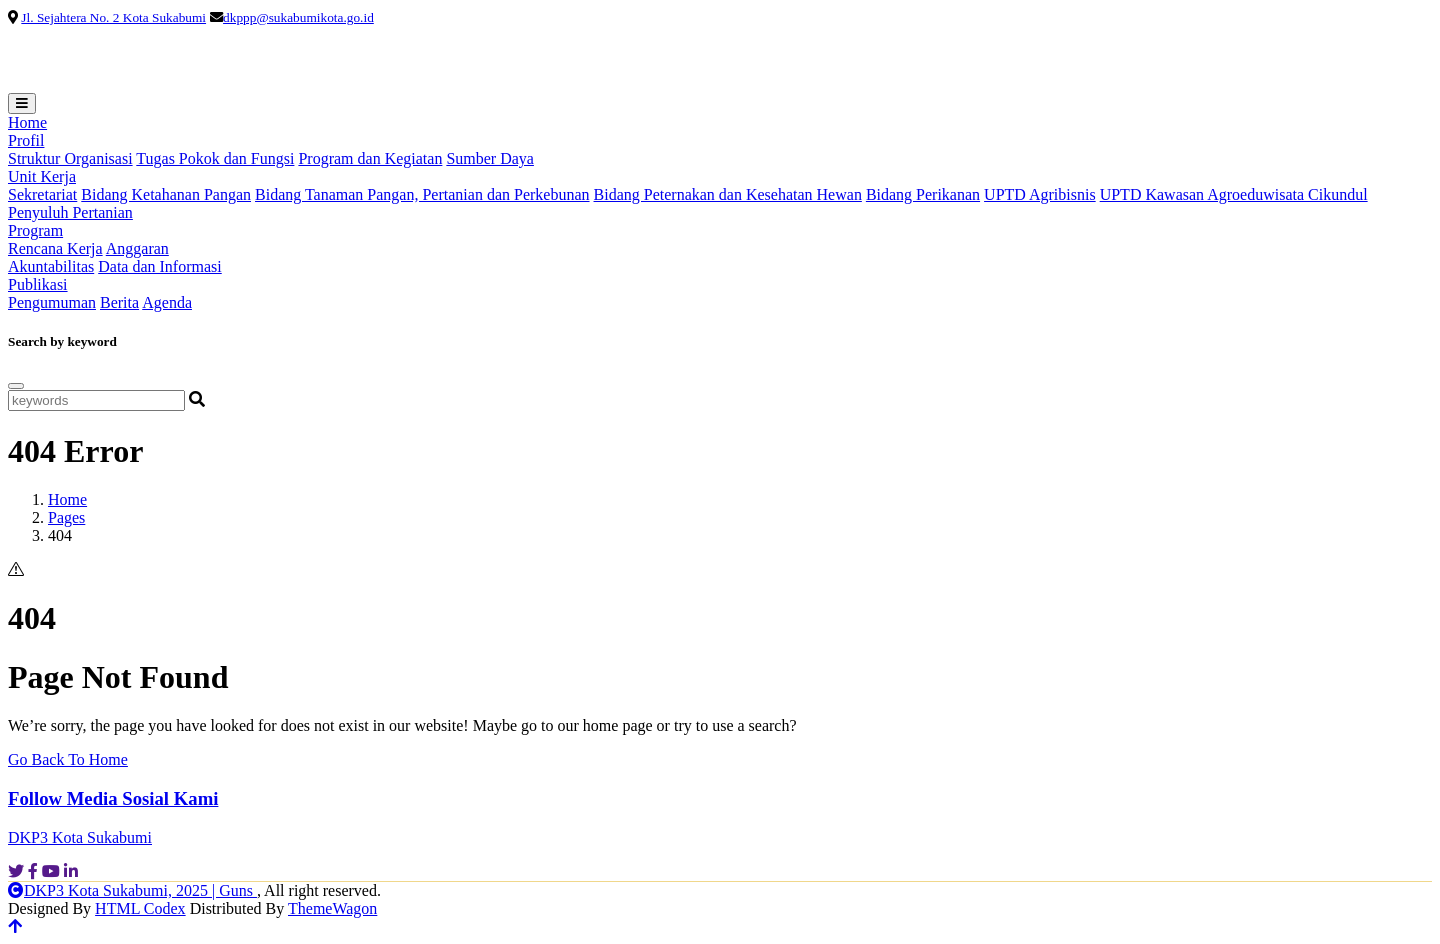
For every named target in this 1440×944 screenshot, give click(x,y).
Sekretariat (42, 194)
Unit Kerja (42, 176)
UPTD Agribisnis (1040, 194)
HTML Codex (140, 908)
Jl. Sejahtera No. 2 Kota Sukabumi (113, 17)
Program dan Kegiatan (370, 158)
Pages (66, 517)
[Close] (16, 386)
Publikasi (38, 284)
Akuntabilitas (51, 266)
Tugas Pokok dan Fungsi (215, 158)
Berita (119, 302)
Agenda (167, 302)
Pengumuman (52, 302)
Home (27, 122)
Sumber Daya (490, 158)
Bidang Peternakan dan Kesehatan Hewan (728, 194)
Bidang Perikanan (923, 194)
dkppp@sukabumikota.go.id (298, 17)
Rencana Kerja (55, 248)
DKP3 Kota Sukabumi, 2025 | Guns (132, 890)
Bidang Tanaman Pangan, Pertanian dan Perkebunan (422, 194)
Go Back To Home (68, 759)
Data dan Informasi (160, 266)
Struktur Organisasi (70, 158)
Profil (26, 140)
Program (35, 230)
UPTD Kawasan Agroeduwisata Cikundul (1234, 194)
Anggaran (137, 248)
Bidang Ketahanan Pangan (166, 194)
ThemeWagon (332, 908)
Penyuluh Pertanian (70, 212)
